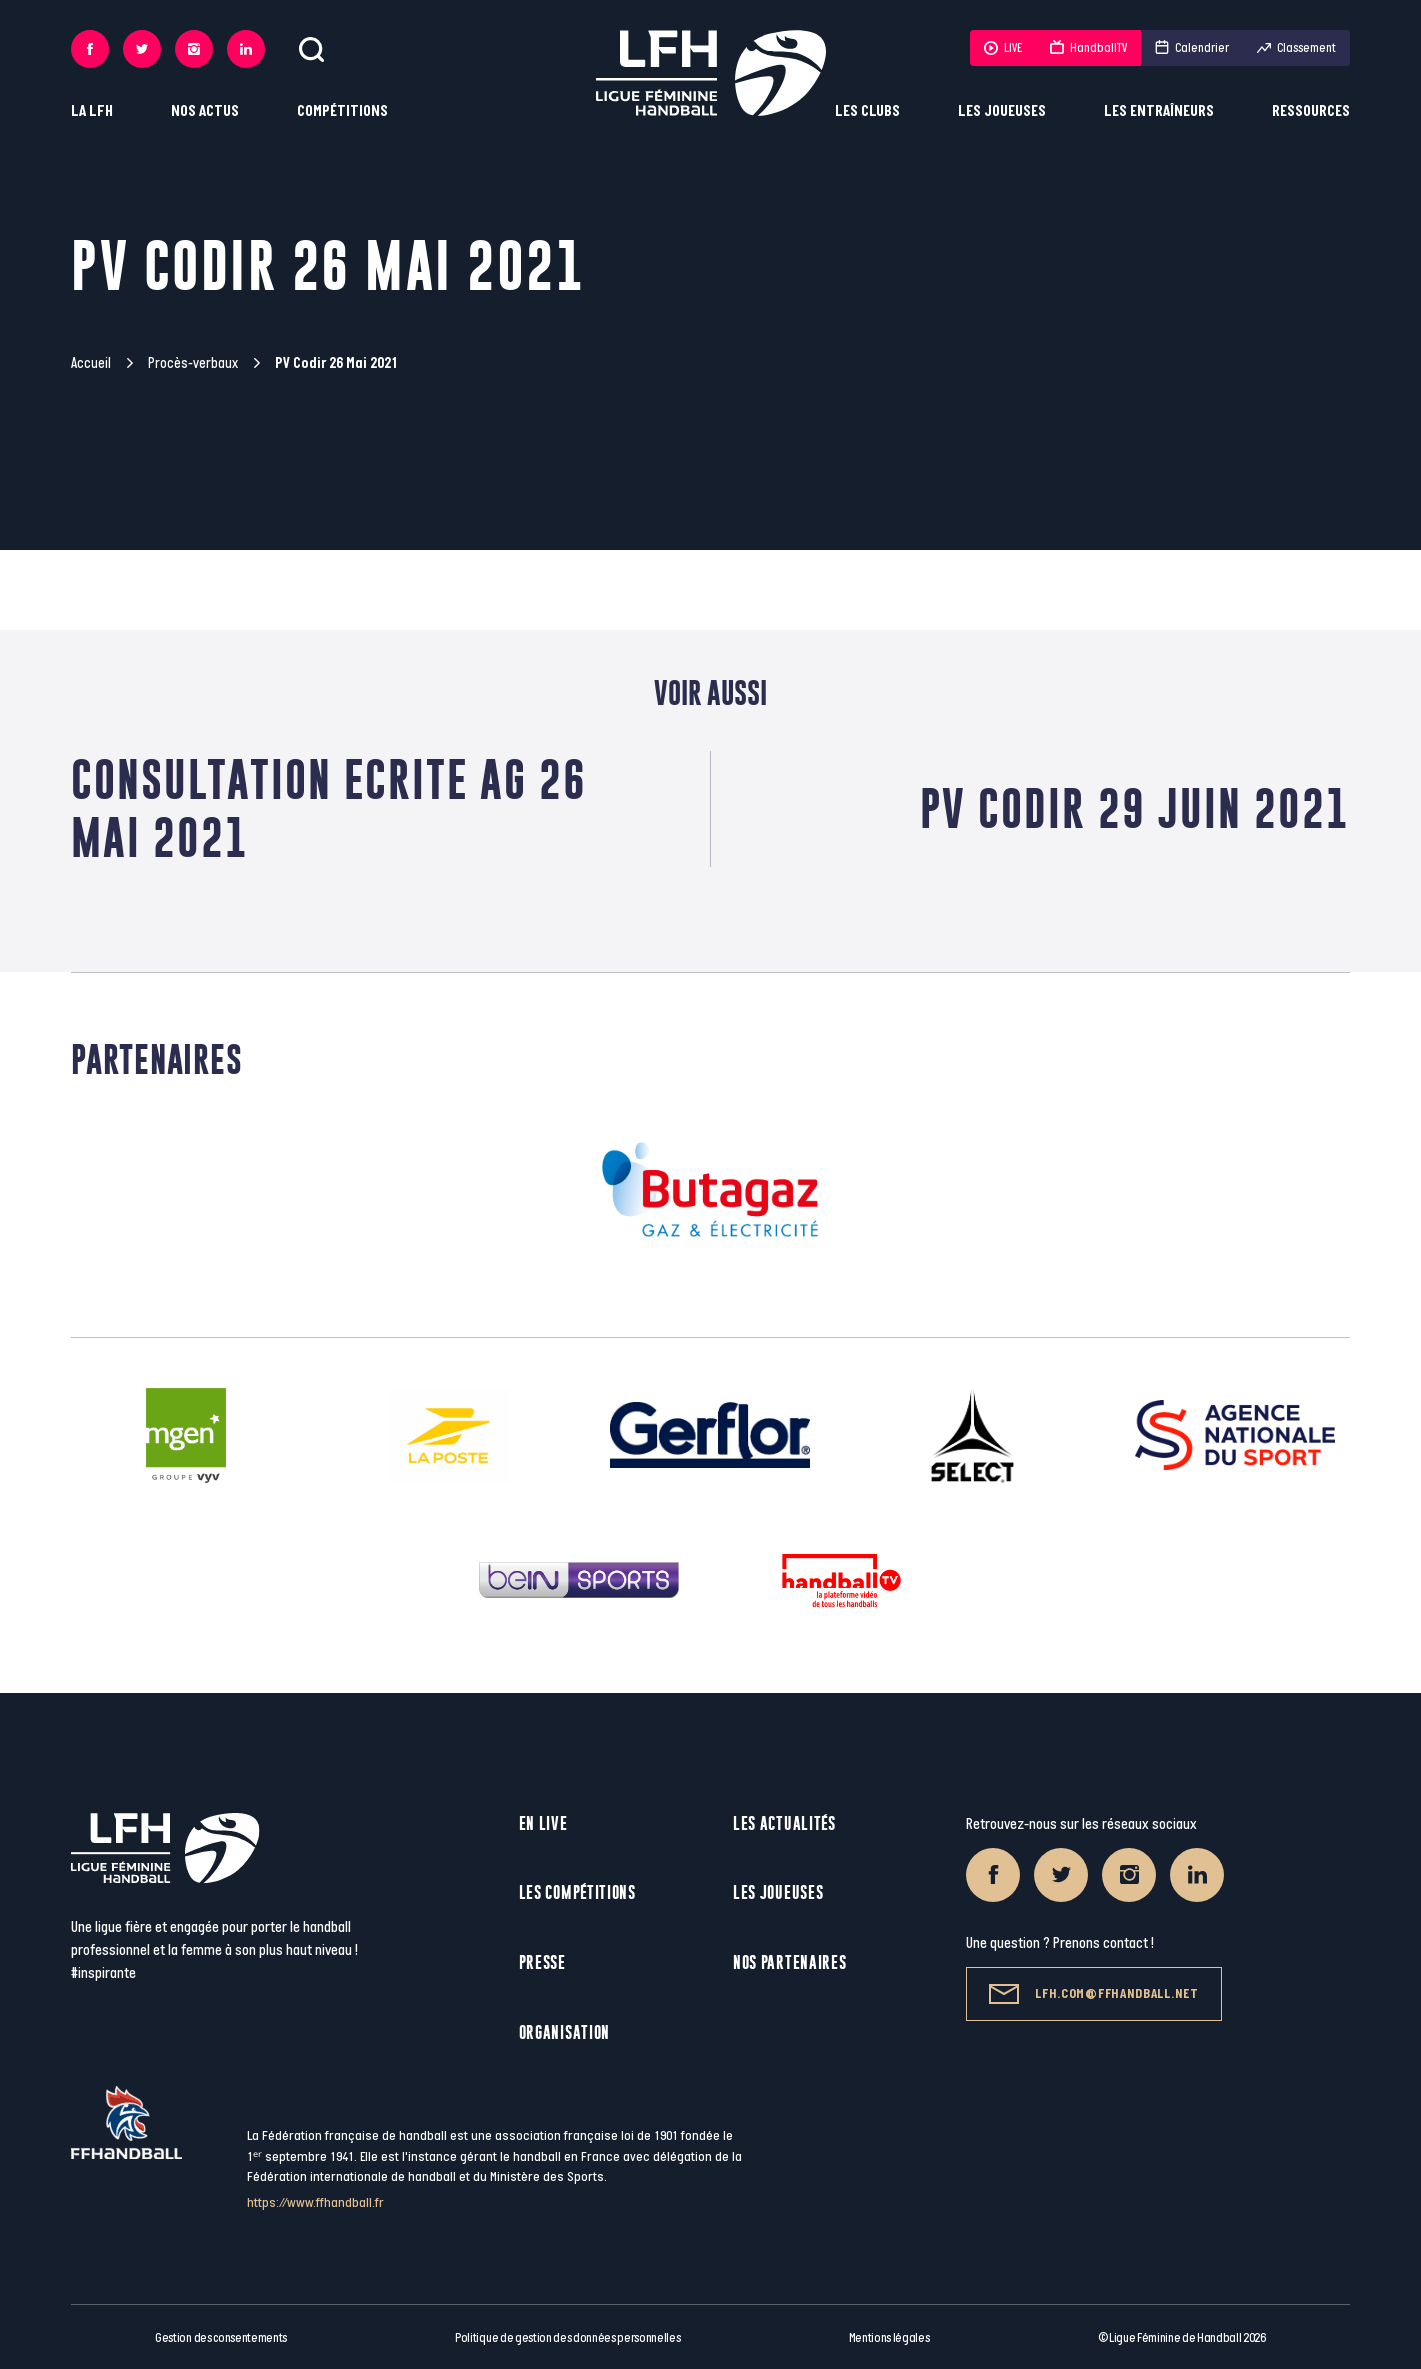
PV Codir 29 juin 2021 (1135, 808)
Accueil (91, 363)
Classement (1296, 48)
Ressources (1311, 111)
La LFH (92, 111)
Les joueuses (1002, 111)
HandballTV (1088, 48)
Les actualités (784, 1823)
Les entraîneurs (1159, 111)
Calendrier (1192, 48)
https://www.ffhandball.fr (315, 2202)
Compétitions (342, 111)
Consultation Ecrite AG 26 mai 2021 (329, 808)
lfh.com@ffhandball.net (1093, 1994)
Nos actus (205, 111)
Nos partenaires (790, 1962)
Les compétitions (577, 1892)
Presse (542, 1962)
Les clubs (867, 111)
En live (543, 1823)
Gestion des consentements (221, 2338)
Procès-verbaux (193, 363)
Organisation (564, 2032)
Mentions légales (889, 2338)
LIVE (1003, 48)
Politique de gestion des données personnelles (567, 2338)
